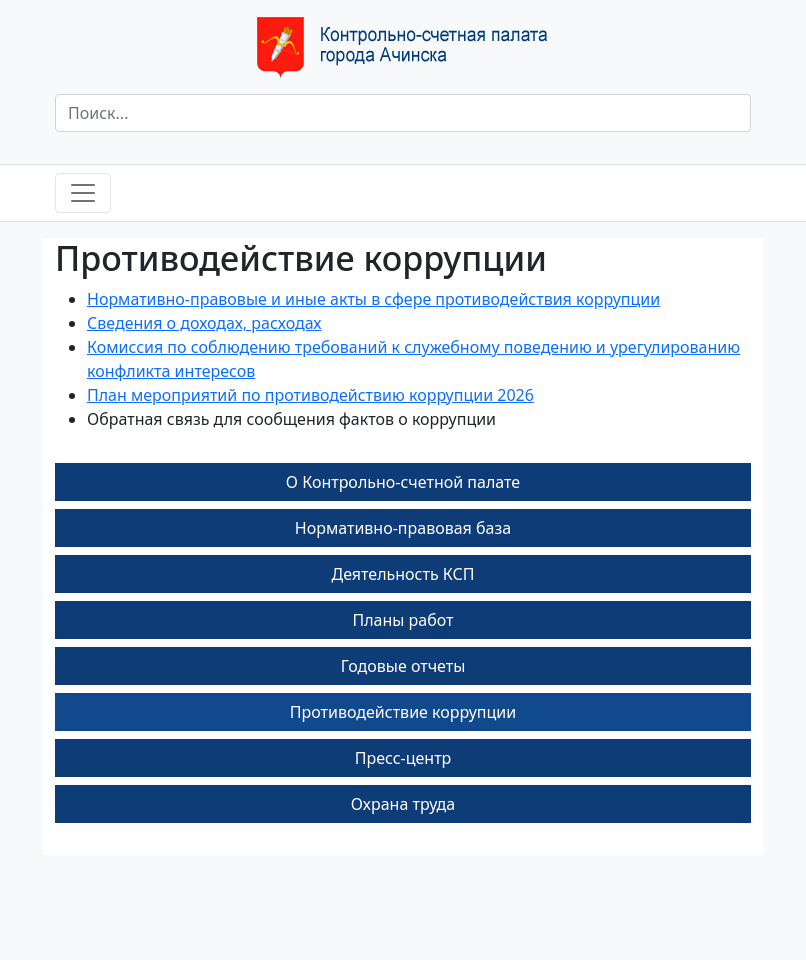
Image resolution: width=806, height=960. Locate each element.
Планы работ (402, 620)
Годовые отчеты (403, 666)
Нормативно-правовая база (403, 528)
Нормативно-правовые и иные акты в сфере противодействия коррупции (373, 299)
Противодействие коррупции (403, 712)
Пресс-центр (403, 758)
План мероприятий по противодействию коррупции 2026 (310, 395)
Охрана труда (403, 804)
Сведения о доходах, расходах (204, 323)
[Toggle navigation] (83, 193)
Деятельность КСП (403, 574)
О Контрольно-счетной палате (403, 482)
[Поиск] (403, 113)
